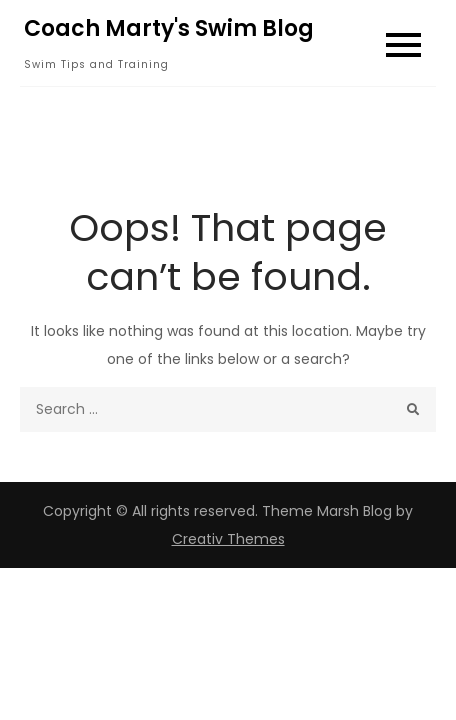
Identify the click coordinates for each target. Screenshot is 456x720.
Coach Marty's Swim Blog (169, 28)
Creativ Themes (228, 539)
